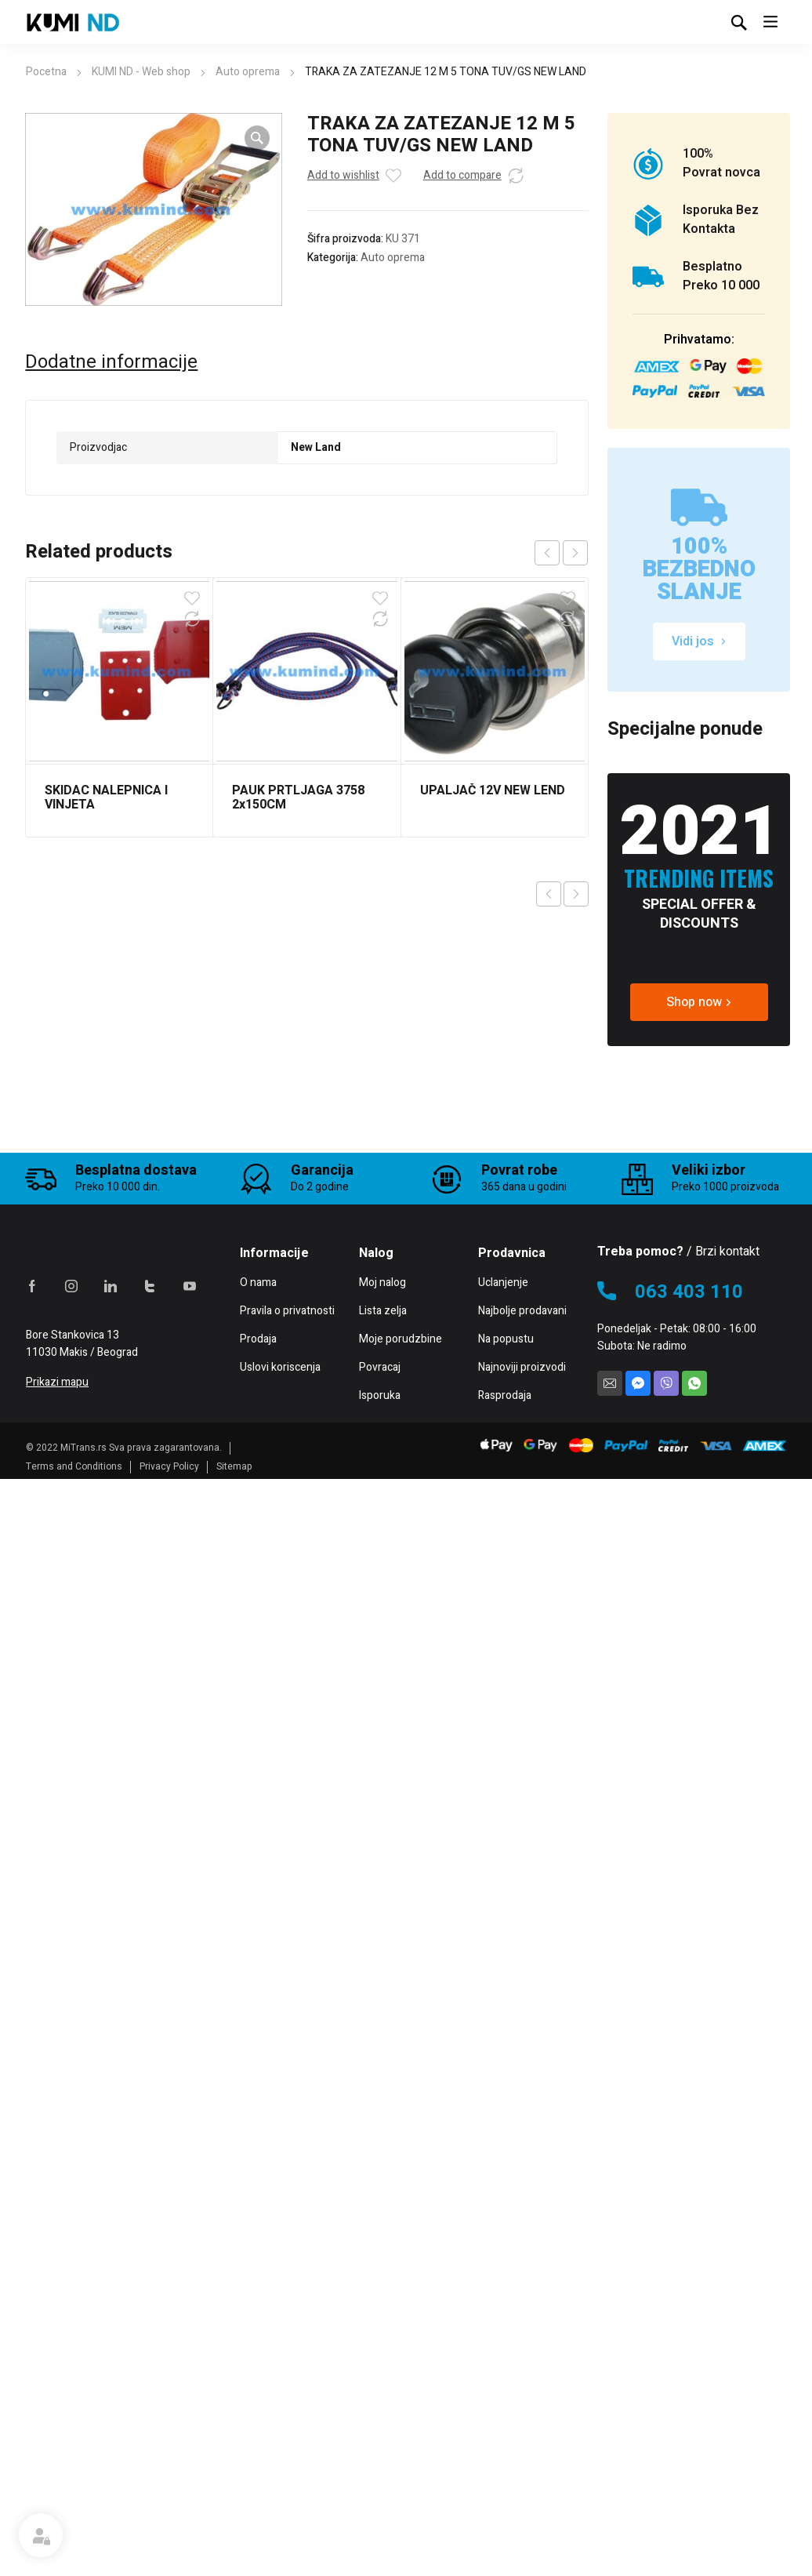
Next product (576, 894)
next (575, 552)
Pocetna (46, 72)
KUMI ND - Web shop (141, 72)
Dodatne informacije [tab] (111, 362)
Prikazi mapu (57, 2488)
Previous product (548, 894)
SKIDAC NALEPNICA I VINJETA (106, 797)
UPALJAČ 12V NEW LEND (492, 790)
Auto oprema (248, 72)
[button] (257, 138)
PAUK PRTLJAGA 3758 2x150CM (298, 797)
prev (547, 552)
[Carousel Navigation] (561, 552)
